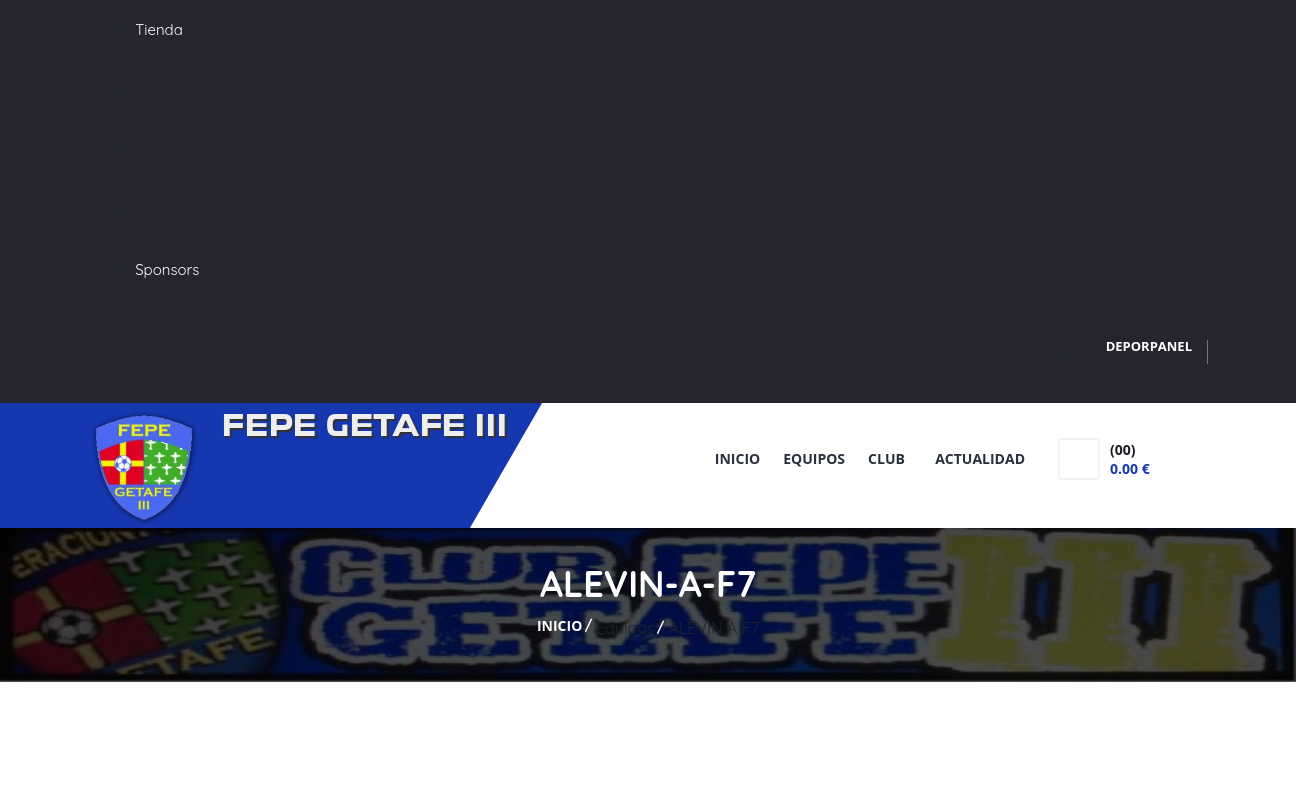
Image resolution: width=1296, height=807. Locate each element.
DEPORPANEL (1149, 346)
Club (890, 458)
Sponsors (167, 269)
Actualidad (980, 458)
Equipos (814, 458)
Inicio (737, 458)
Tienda (159, 29)
